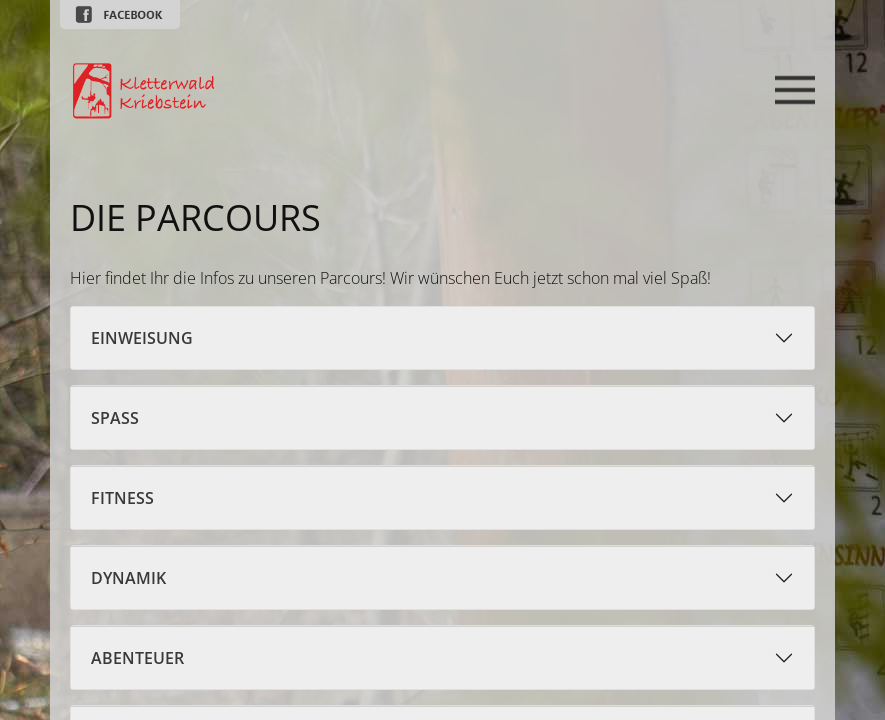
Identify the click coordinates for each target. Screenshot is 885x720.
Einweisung (142, 338)
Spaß (115, 418)
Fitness (122, 498)
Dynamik (128, 578)
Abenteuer (137, 658)
